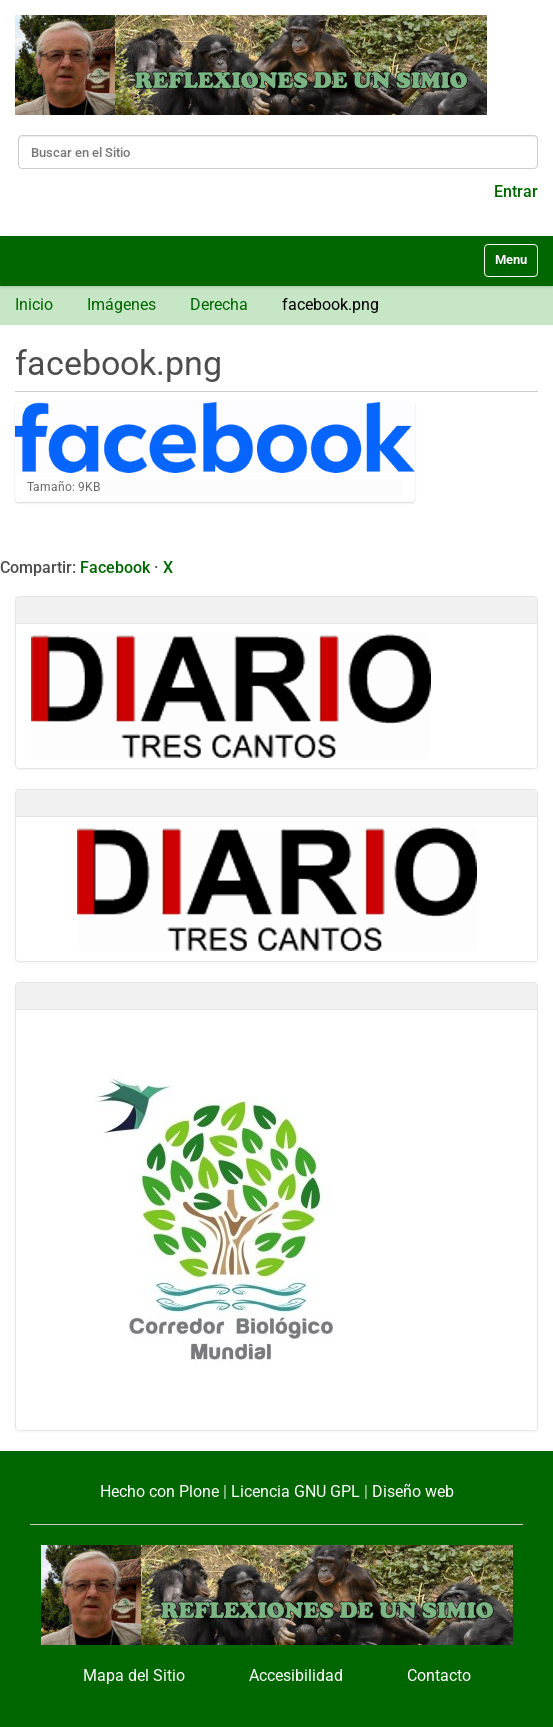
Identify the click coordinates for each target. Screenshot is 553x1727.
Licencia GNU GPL (295, 1491)
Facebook (115, 567)
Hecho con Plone (159, 1491)
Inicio (34, 304)
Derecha (219, 304)
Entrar (516, 191)
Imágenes (121, 304)
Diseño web (413, 1491)
